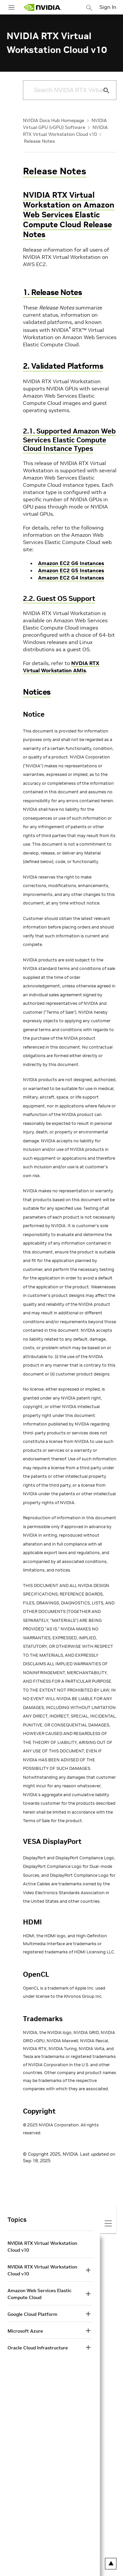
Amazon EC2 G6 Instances (71, 563)
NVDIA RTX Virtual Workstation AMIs (61, 667)
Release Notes (39, 141)
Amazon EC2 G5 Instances (71, 570)
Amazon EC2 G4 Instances (71, 577)
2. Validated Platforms (63, 366)
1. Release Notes (52, 292)
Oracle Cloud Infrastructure (38, 2348)
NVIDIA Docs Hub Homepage (53, 120)
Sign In (107, 7)
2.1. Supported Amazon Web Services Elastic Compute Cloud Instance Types (69, 440)
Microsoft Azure (25, 2331)
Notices (37, 692)
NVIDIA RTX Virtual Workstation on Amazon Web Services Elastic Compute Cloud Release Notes (68, 214)
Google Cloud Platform (32, 2314)
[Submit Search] (103, 90)
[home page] (42, 7)
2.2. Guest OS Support (59, 598)
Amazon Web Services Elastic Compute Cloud (40, 2294)
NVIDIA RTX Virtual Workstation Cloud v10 (42, 2246)
